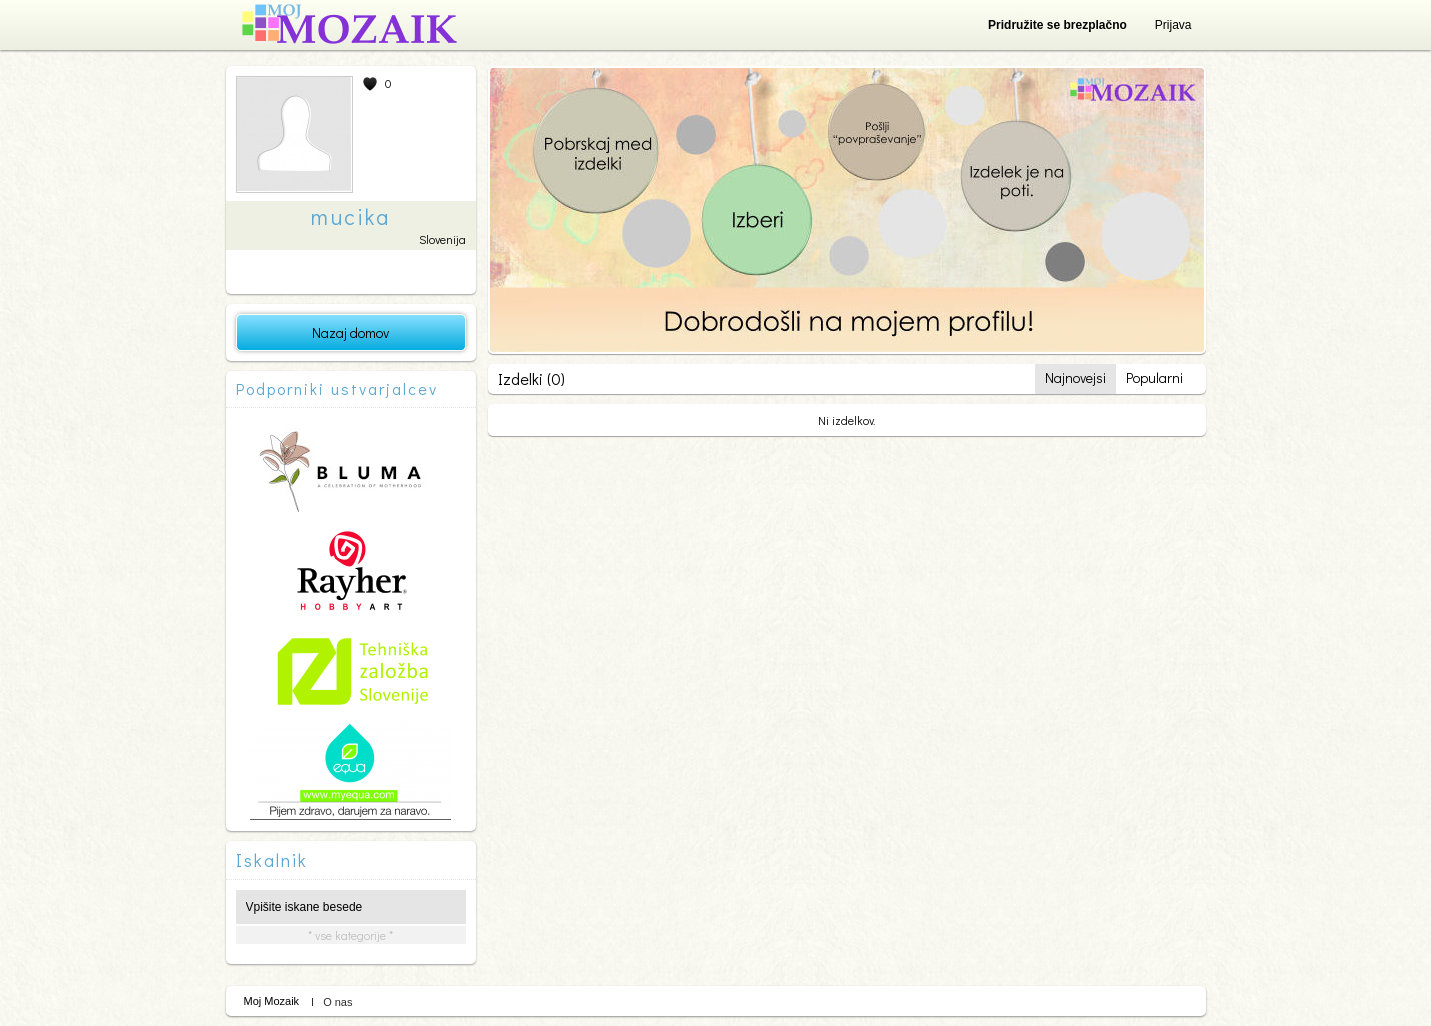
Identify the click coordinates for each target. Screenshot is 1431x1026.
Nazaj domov (350, 332)
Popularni (1154, 377)
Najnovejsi (1075, 377)
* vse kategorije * (350, 935)
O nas (337, 1002)
